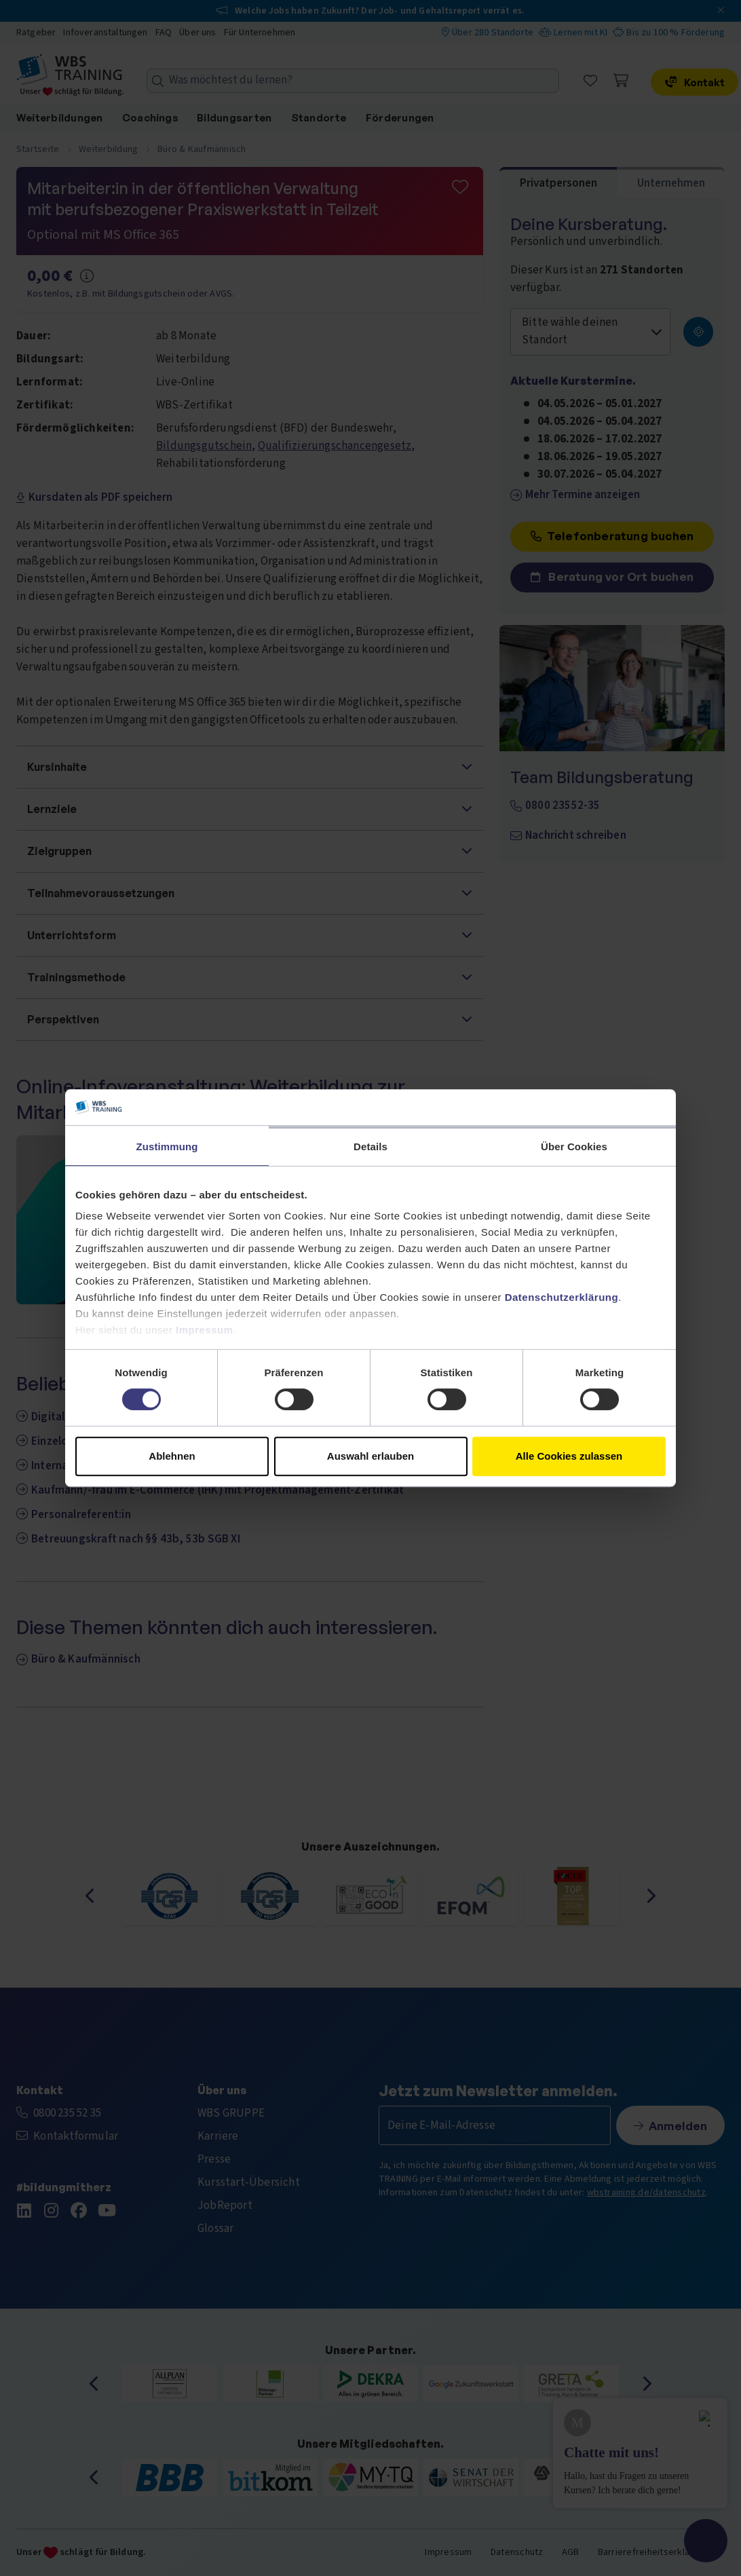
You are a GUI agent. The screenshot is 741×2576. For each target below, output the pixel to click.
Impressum (204, 1330)
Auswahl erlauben (370, 1456)
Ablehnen (172, 1456)
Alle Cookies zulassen (569, 1456)
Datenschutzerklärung (562, 1297)
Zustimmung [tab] (167, 1146)
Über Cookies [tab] (574, 1146)
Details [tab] (370, 1146)
